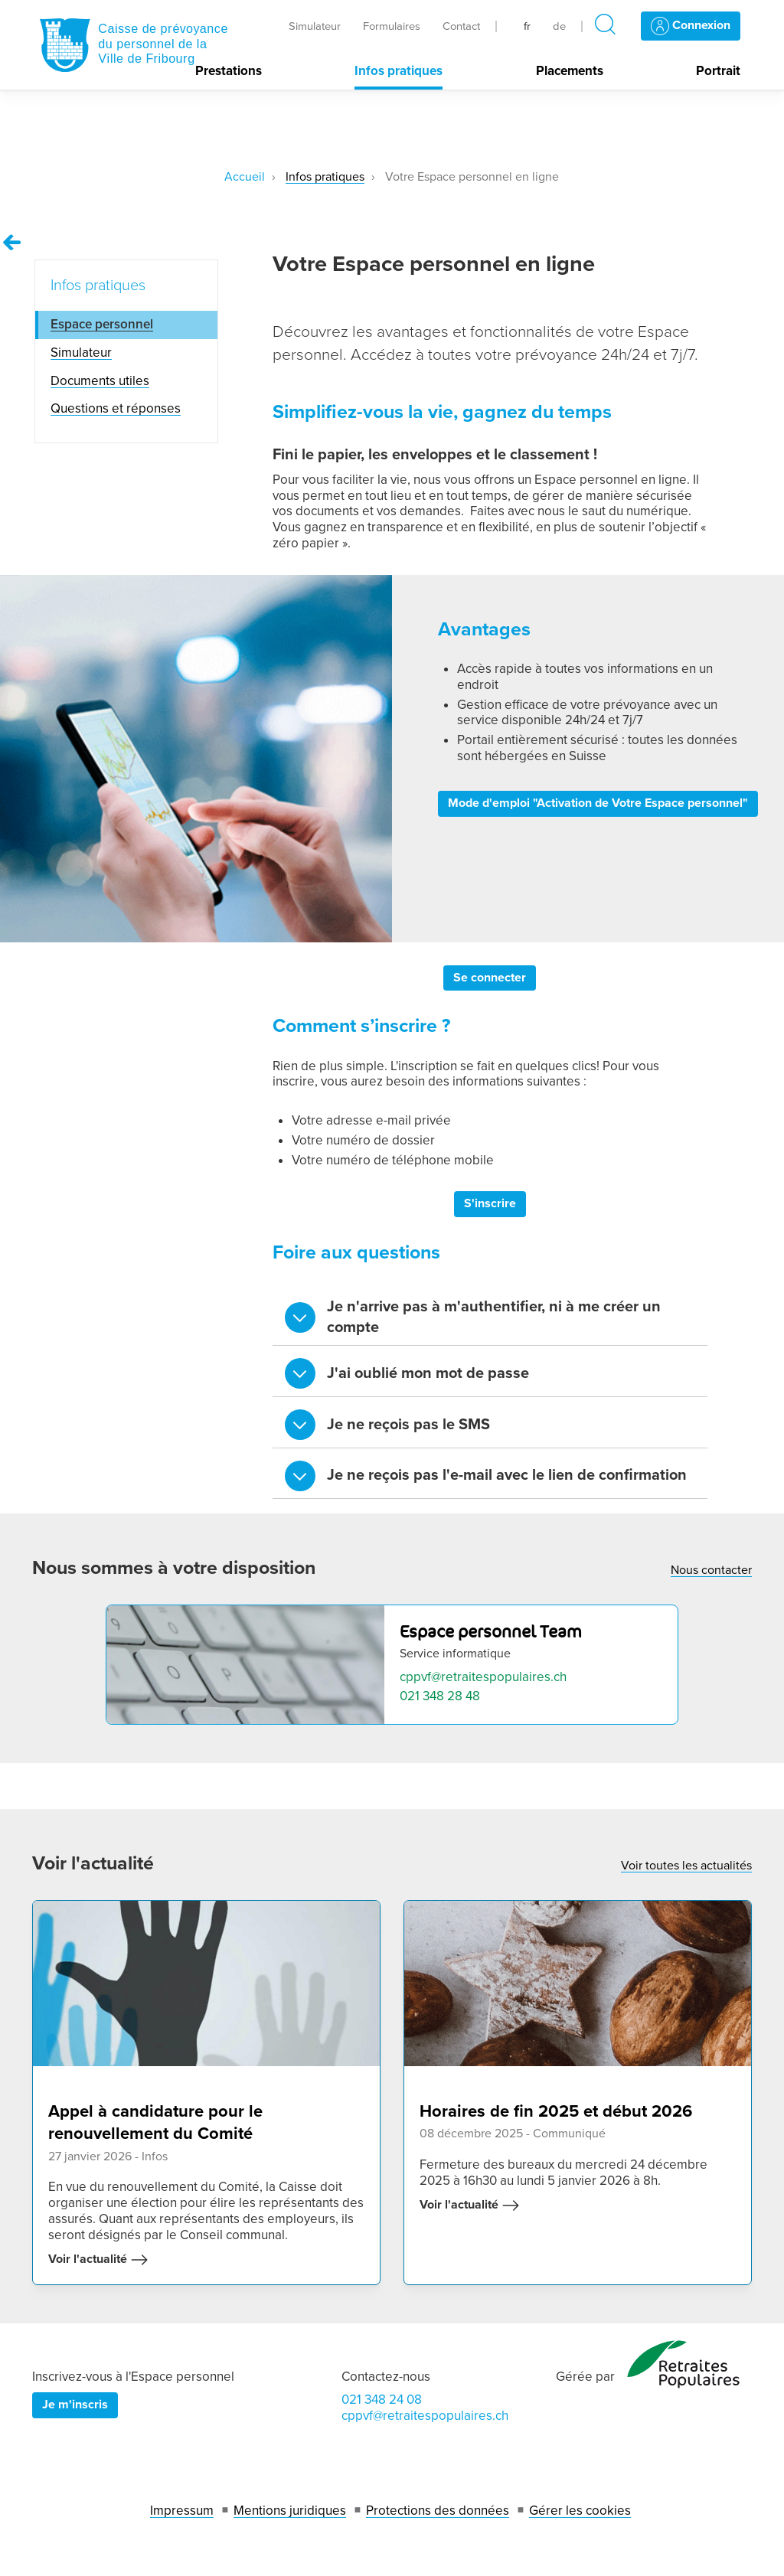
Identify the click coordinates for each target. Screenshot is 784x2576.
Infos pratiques (398, 71)
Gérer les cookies (580, 2511)
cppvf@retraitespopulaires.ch (483, 1677)
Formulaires (391, 26)
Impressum (182, 2511)
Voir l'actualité (98, 2260)
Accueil (244, 176)
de (559, 26)
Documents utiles (100, 381)
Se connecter (489, 977)
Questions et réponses (116, 408)
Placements (569, 71)
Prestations (228, 71)
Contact (461, 26)
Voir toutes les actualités (686, 1865)
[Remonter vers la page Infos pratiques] (12, 242)
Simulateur (315, 26)
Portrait (718, 71)
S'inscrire (490, 1203)
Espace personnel (102, 324)
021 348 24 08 (381, 2400)
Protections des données (437, 2511)
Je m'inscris (75, 2404)
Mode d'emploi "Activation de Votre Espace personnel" (598, 803)
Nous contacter (711, 1570)
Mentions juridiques (290, 2511)
